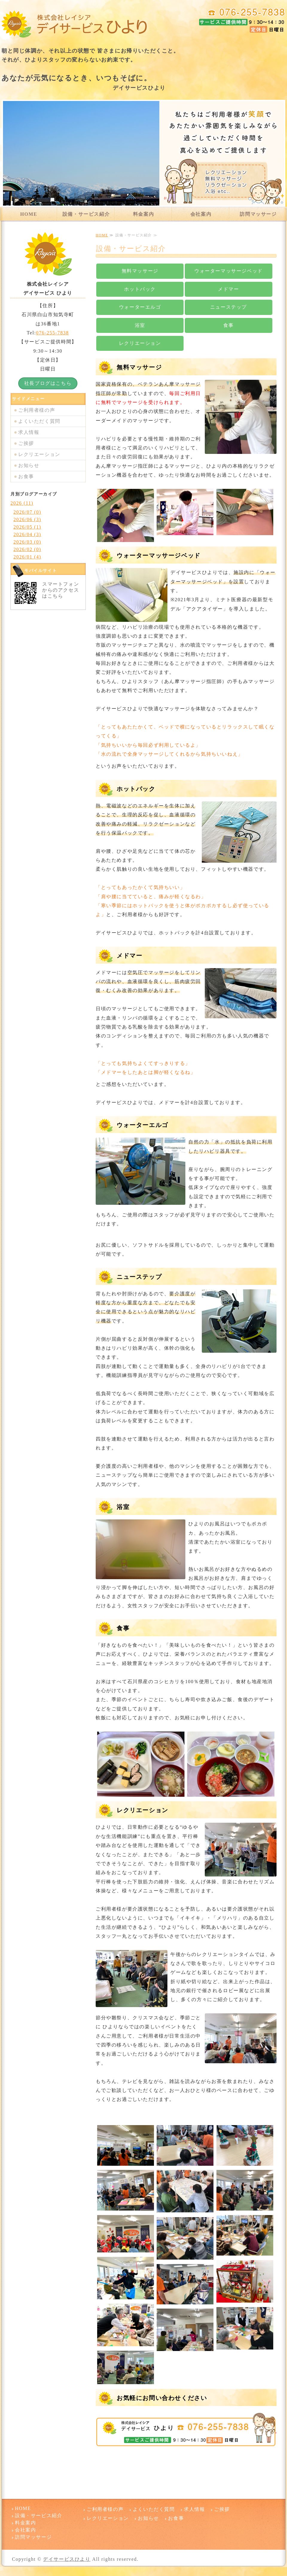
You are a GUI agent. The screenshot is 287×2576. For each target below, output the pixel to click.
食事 (228, 325)
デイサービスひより (66, 2559)
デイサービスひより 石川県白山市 (74, 24)
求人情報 (28, 432)
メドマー (228, 289)
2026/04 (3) (27, 534)
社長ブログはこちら (47, 383)
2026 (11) (21, 503)
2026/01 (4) (27, 556)
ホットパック (140, 289)
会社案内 (200, 214)
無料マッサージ (140, 270)
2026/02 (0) (27, 549)
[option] (143, 153)
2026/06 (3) (27, 519)
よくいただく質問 (39, 421)
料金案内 (143, 214)
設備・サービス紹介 (86, 214)
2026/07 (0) (27, 512)
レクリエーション (140, 343)
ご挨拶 (26, 443)
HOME (28, 214)
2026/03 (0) (27, 541)
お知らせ (28, 465)
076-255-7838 (52, 332)
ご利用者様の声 (36, 410)
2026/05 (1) (27, 526)
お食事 (26, 476)
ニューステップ (228, 307)
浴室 (140, 325)
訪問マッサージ (258, 214)
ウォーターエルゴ (140, 307)
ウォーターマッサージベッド (228, 270)
